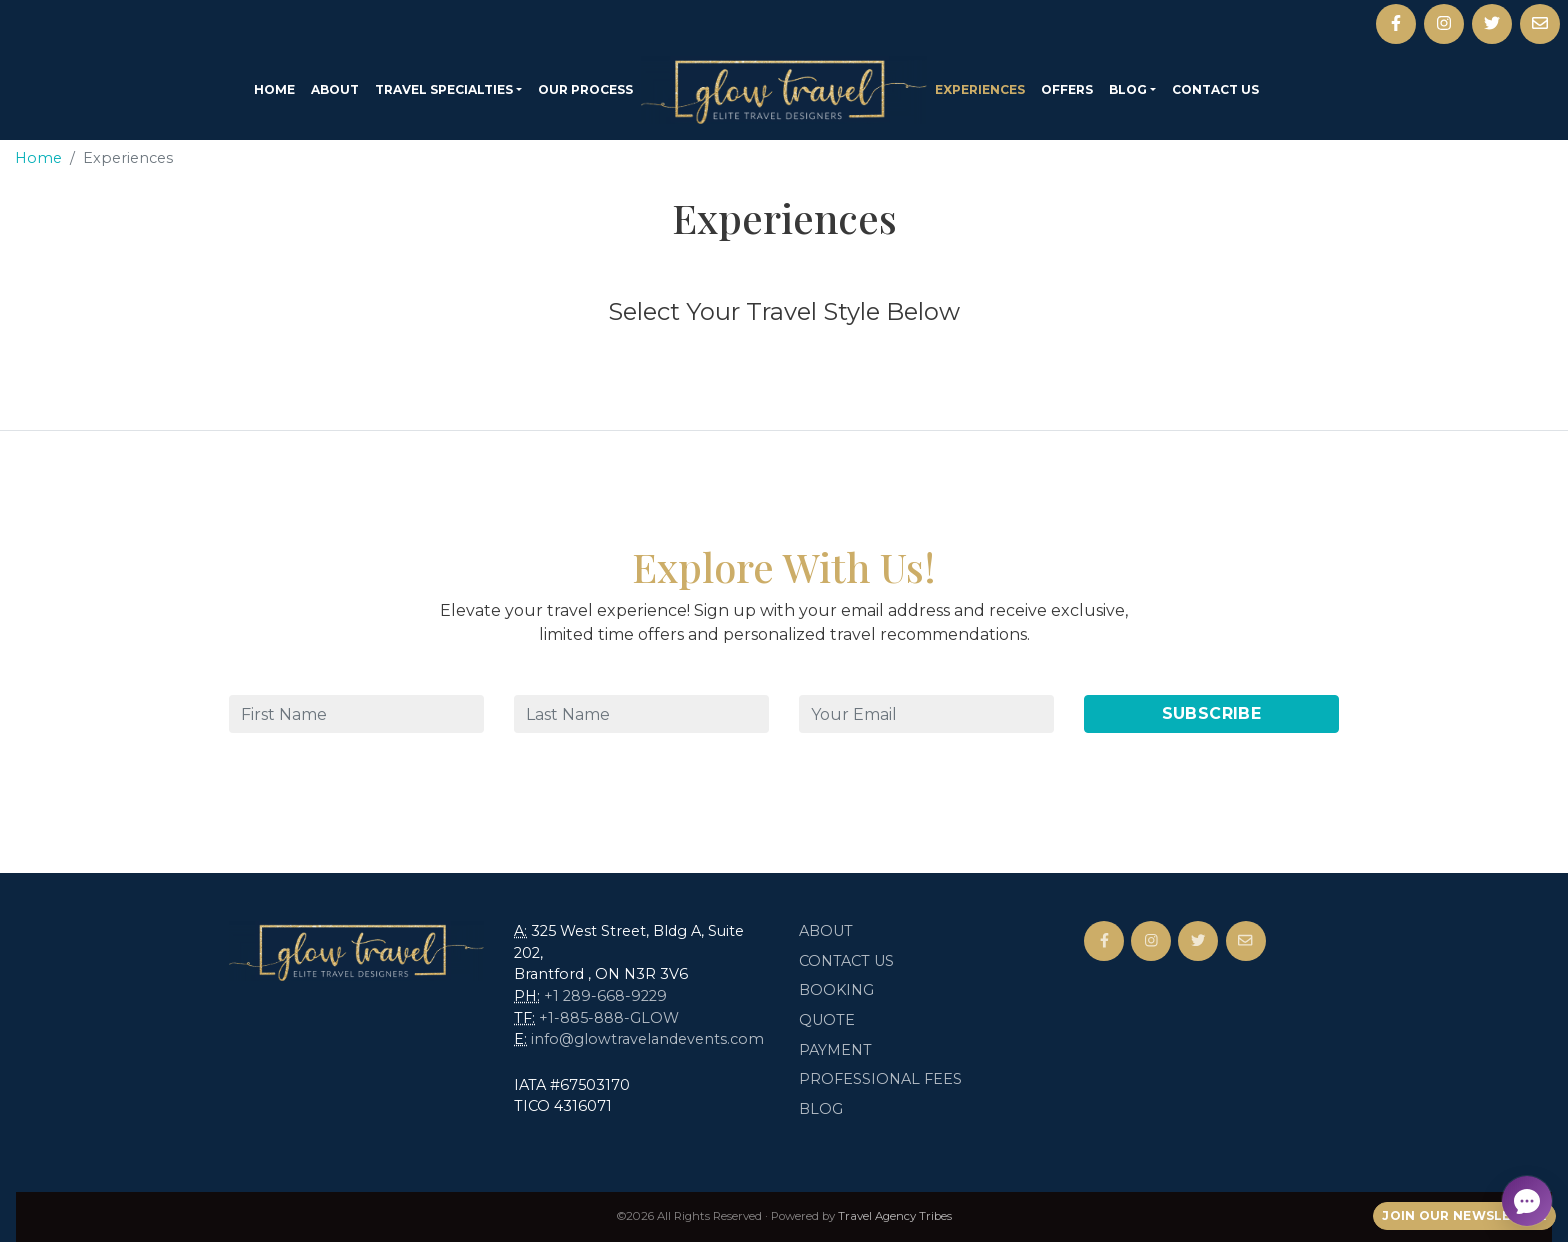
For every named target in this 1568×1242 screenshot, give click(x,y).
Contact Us (1215, 89)
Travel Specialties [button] (444, 89)
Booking (836, 990)
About (335, 89)
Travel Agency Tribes (895, 1216)
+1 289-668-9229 (605, 996)
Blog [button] (1128, 89)
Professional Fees (880, 1079)
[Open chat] (1527, 1201)
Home (274, 89)
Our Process (585, 89)
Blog (821, 1109)
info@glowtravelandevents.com (647, 1039)
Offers (1067, 89)
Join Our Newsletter (1464, 1215)
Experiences (980, 89)
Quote (827, 1020)
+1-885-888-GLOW (609, 1018)
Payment (835, 1050)
